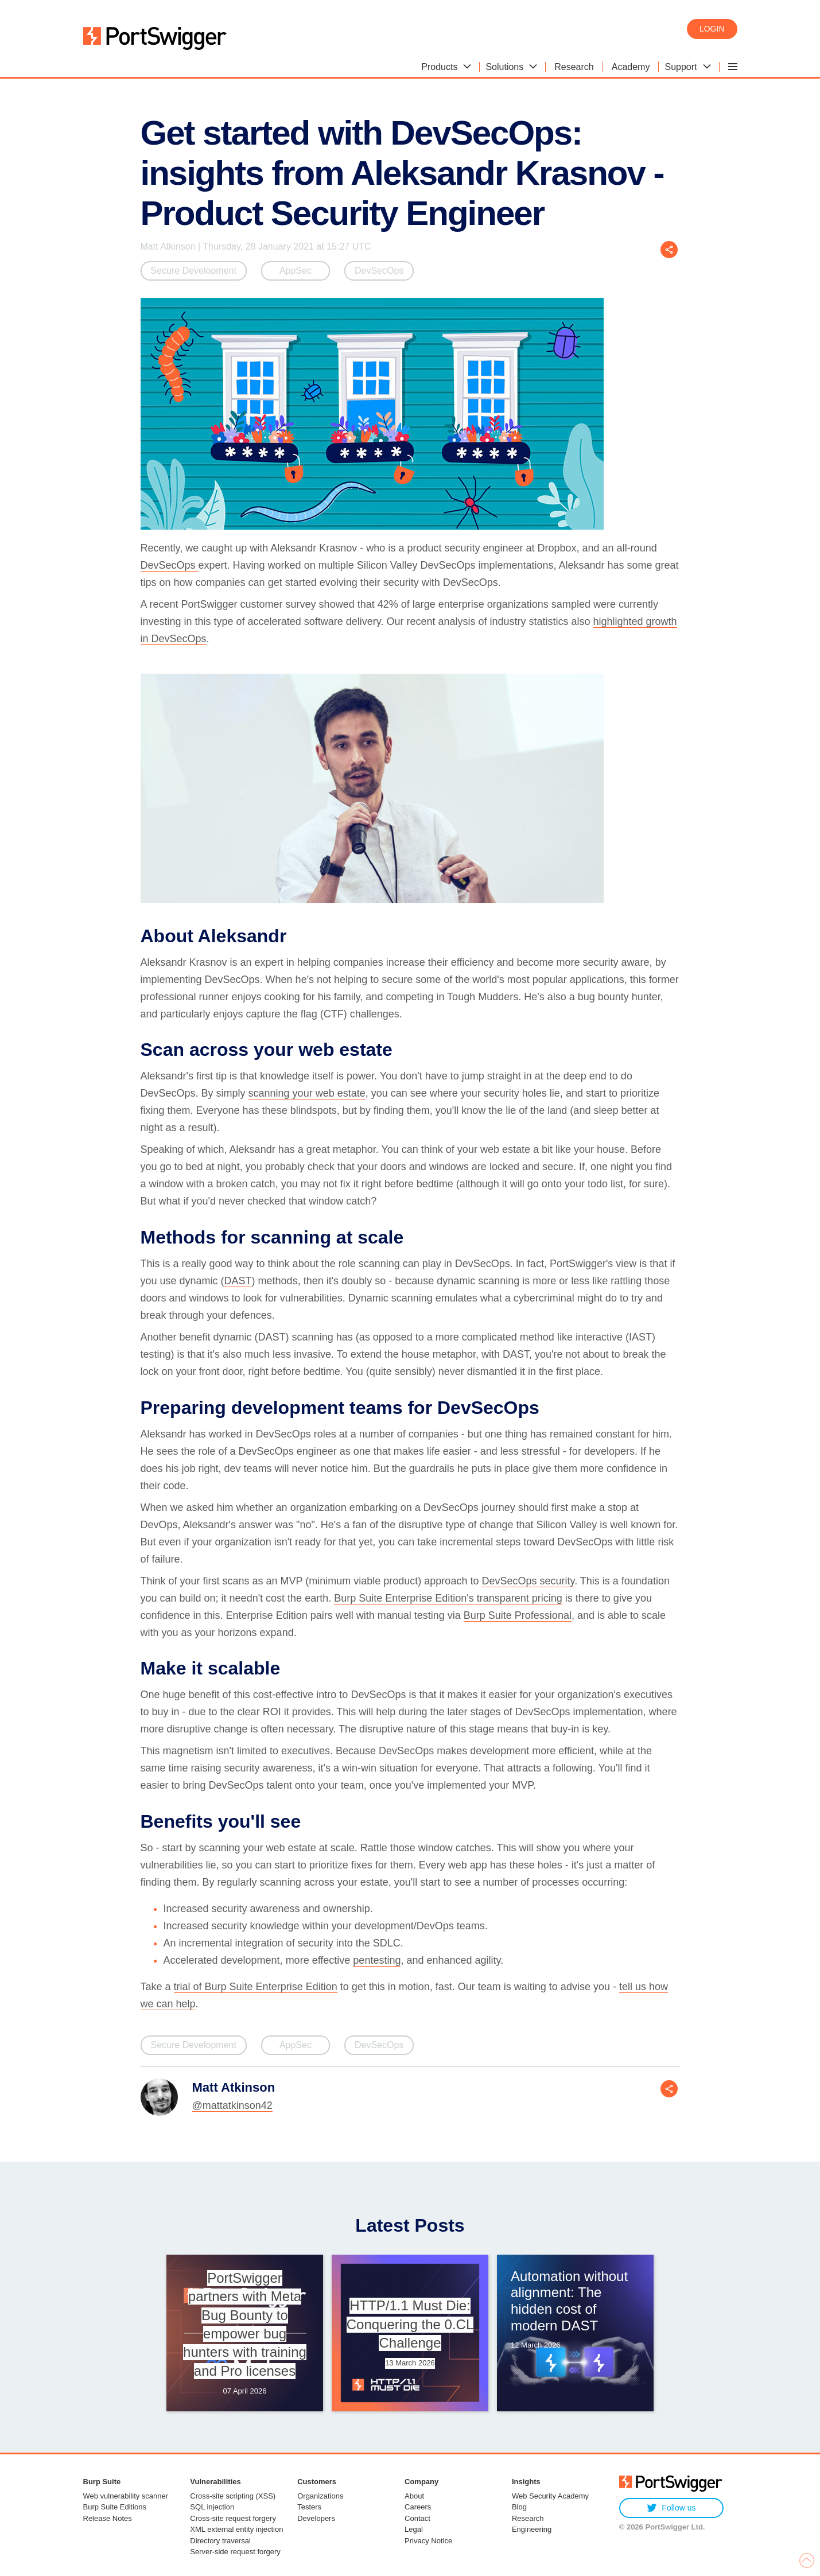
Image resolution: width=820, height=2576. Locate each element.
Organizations (320, 2496)
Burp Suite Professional (518, 1615)
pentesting (377, 1960)
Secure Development (193, 270)
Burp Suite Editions (115, 2507)
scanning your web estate (307, 1093)
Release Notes (107, 2518)
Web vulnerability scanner (126, 2496)
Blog (519, 2507)
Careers (418, 2507)
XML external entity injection (236, 2529)
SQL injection (212, 2507)
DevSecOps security (527, 1581)
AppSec (295, 270)
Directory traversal (220, 2540)
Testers (309, 2507)
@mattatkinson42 (232, 2105)
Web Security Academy (550, 2496)
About (414, 2496)
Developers (316, 2518)
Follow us (671, 2508)
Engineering (531, 2529)
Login (712, 28)
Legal (414, 2529)
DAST (238, 1281)
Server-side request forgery (235, 2551)
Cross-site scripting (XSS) (232, 2496)
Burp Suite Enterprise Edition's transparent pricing (448, 1598)
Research (528, 2518)
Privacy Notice (428, 2540)
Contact (417, 2518)
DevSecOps (379, 270)
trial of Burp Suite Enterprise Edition (255, 1986)
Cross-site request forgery (233, 2518)
